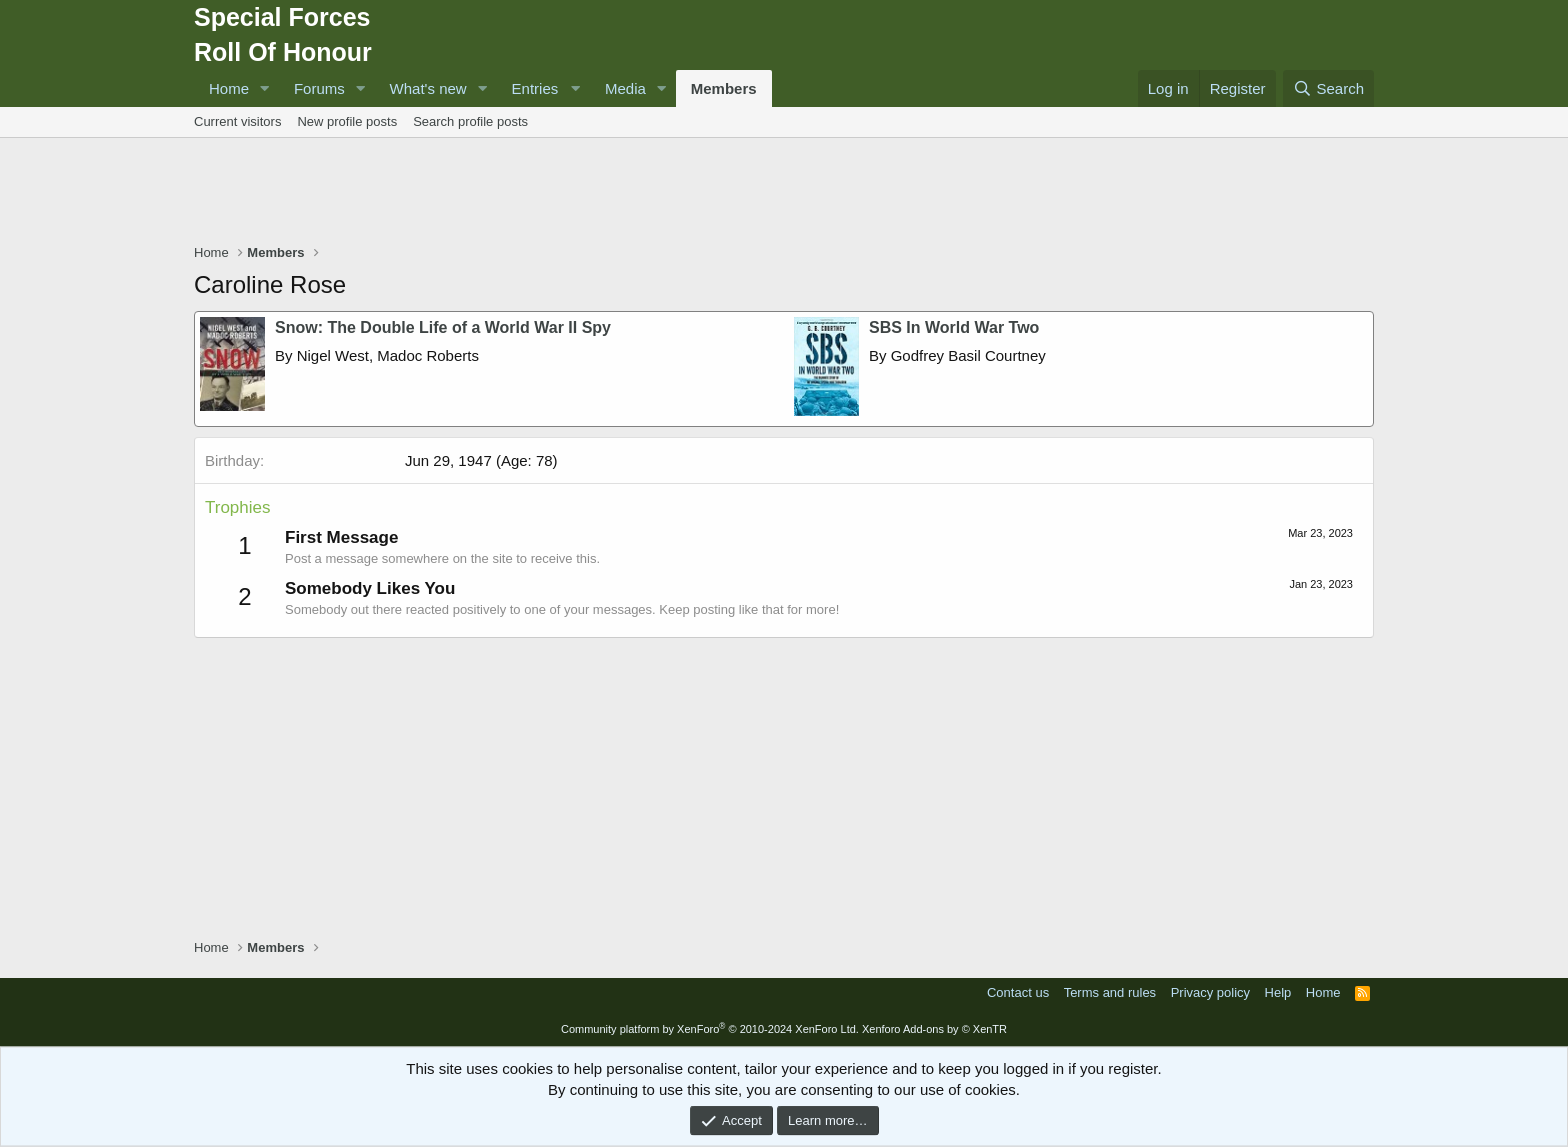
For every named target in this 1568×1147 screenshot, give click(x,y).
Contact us (1018, 992)
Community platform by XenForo (710, 1029)
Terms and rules (1110, 992)
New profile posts (347, 121)
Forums (319, 88)
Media (625, 88)
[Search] (1328, 88)
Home (229, 88)
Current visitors (237, 121)
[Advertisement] (784, 193)
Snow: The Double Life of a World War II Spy (443, 327)
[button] (265, 88)
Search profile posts (470, 121)
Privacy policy (1210, 992)
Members (724, 88)
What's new (428, 88)
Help (1278, 992)
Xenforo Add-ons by (934, 1029)
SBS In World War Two (954, 327)
